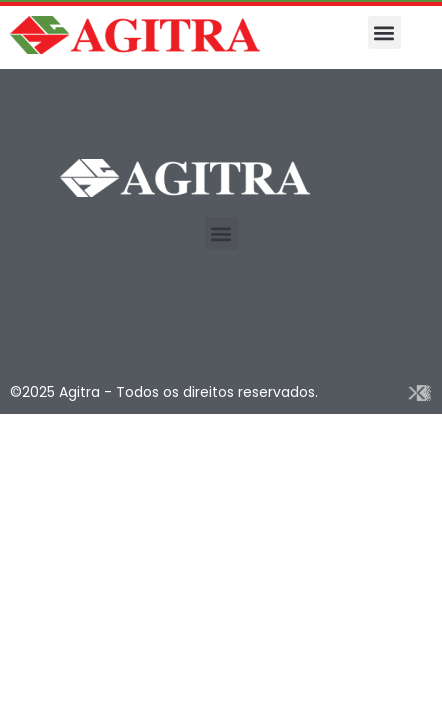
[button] (384, 32)
